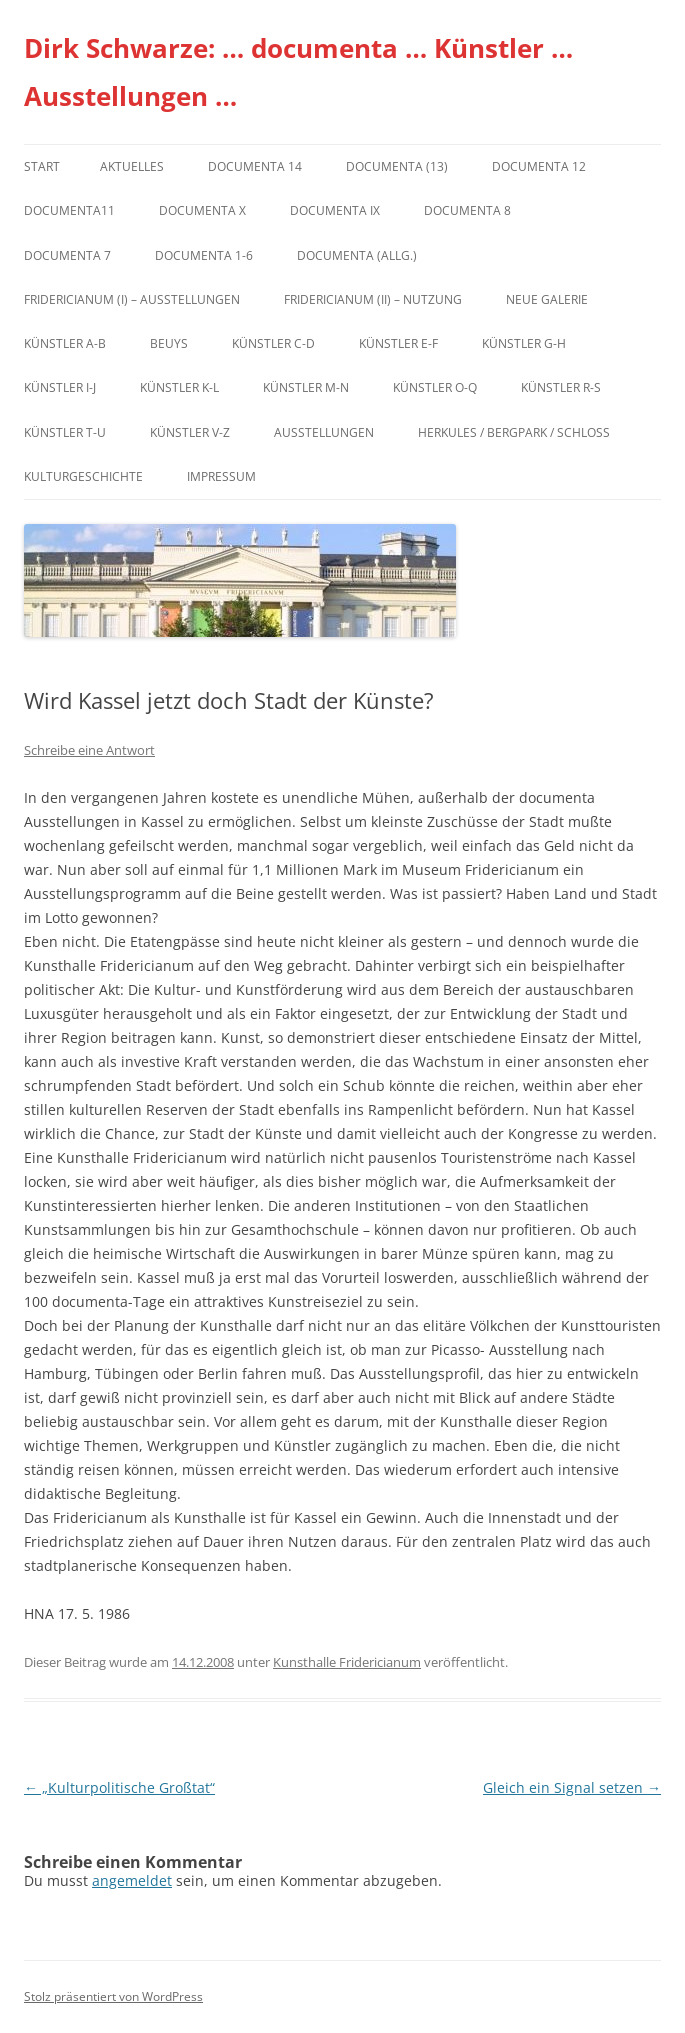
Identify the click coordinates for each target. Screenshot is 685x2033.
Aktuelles (132, 166)
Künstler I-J (60, 387)
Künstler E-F (398, 343)
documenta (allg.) (357, 255)
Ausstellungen (324, 432)
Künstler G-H (524, 343)
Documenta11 (69, 210)
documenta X (202, 210)
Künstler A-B (65, 343)
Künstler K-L (179, 387)
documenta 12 (539, 166)
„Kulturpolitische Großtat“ (119, 1787)
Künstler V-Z (190, 432)
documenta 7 (67, 255)
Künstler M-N (306, 387)
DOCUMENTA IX (335, 210)
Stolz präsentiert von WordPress (113, 1996)
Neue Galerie (547, 299)
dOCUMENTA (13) (397, 166)
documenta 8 (467, 210)
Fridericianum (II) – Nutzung (373, 299)
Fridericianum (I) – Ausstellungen (132, 299)
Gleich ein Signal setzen (572, 1787)
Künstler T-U (65, 432)
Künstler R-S (561, 387)
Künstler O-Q (435, 387)
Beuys (169, 343)
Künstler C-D (273, 343)
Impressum (221, 476)
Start (42, 166)
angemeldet (132, 1880)
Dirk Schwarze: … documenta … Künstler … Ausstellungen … (298, 72)
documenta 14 (255, 166)
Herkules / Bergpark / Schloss (514, 432)
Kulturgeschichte (83, 476)
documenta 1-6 (204, 255)
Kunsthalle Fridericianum (347, 1662)
